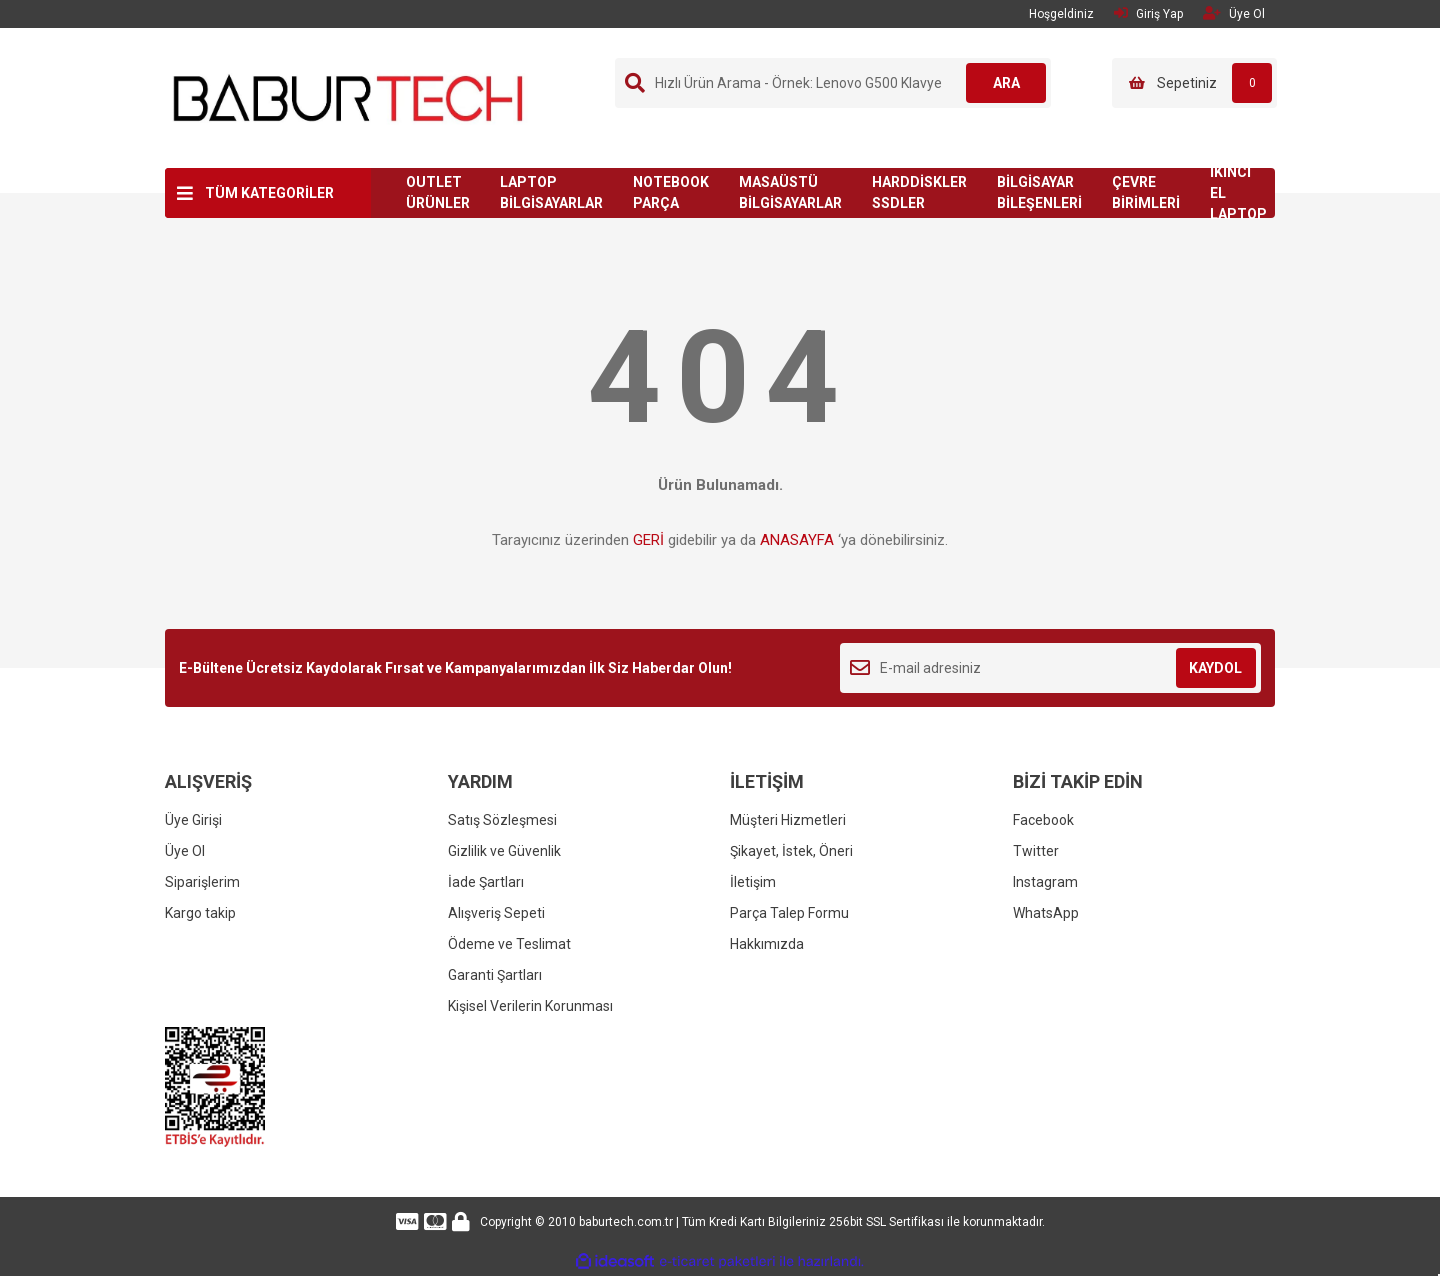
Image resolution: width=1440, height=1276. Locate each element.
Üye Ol (185, 851)
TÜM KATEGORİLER (269, 193)
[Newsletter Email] (1050, 668)
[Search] (833, 83)
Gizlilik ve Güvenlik (504, 851)
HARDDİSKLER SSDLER (919, 192)
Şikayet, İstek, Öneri (791, 851)
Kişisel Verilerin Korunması (530, 1006)
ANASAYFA (797, 540)
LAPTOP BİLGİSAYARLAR (551, 192)
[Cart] (1194, 83)
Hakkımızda (767, 944)
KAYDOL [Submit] (1215, 668)
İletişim (753, 882)
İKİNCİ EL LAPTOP (1238, 193)
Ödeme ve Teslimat (509, 944)
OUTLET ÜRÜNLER (438, 192)
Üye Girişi (193, 820)
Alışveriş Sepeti (496, 913)
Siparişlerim (202, 882)
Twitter (1036, 851)
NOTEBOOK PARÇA (671, 192)
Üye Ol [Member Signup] (1234, 13)
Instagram (1045, 882)
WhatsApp (1046, 913)
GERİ (648, 540)
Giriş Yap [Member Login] (1148, 13)
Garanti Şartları (495, 975)
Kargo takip (200, 913)
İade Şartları (486, 882)
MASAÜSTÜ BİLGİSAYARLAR (790, 192)
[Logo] (348, 97)
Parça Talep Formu (789, 913)
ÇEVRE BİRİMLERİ (1146, 192)
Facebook (1043, 820)
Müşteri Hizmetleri (788, 820)
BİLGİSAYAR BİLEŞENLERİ (1039, 192)
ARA (1006, 83)
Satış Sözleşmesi (502, 820)
